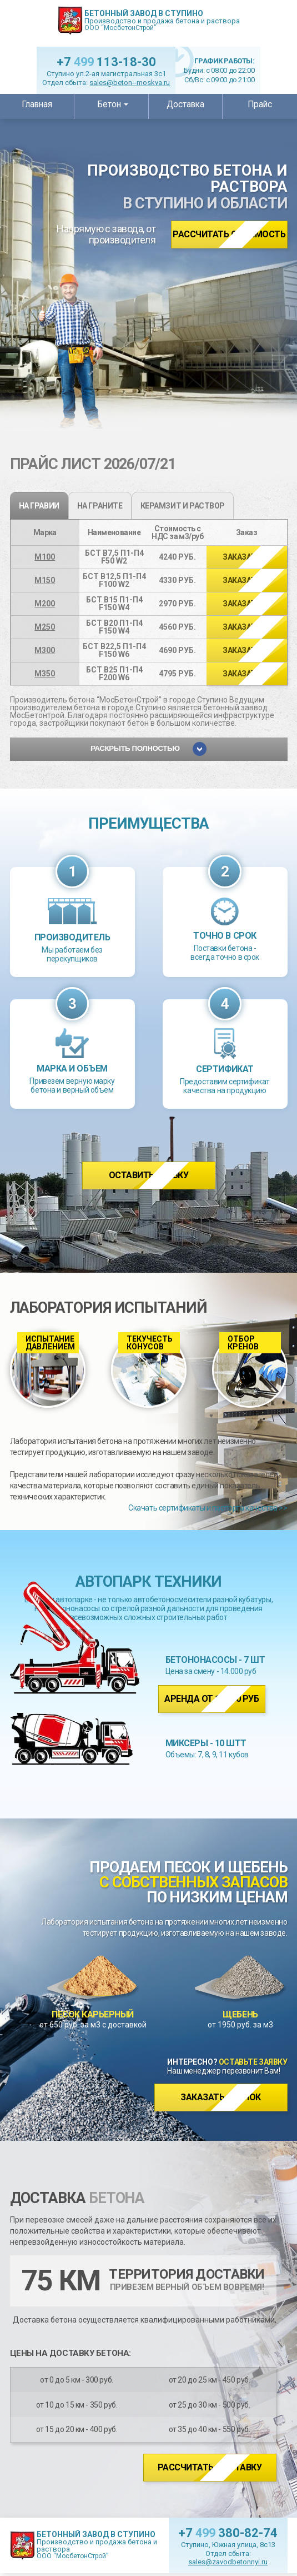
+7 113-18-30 (106, 62)
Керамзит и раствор (182, 505)
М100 (44, 556)
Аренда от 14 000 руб (211, 1698)
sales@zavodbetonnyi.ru (228, 2562)
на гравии (39, 505)
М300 (44, 650)
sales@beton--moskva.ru (129, 82)
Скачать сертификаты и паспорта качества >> (207, 1507)
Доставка (185, 104)
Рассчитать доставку (210, 2467)
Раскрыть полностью (148, 749)
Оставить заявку (149, 1175)
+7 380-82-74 (228, 2533)
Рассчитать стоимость (229, 234)
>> (246, 556)
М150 (44, 580)
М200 (44, 603)
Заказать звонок (220, 2097)
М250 (44, 626)
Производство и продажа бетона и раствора (162, 20)
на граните (100, 505)
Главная (37, 104)
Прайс (260, 104)
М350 (44, 673)
